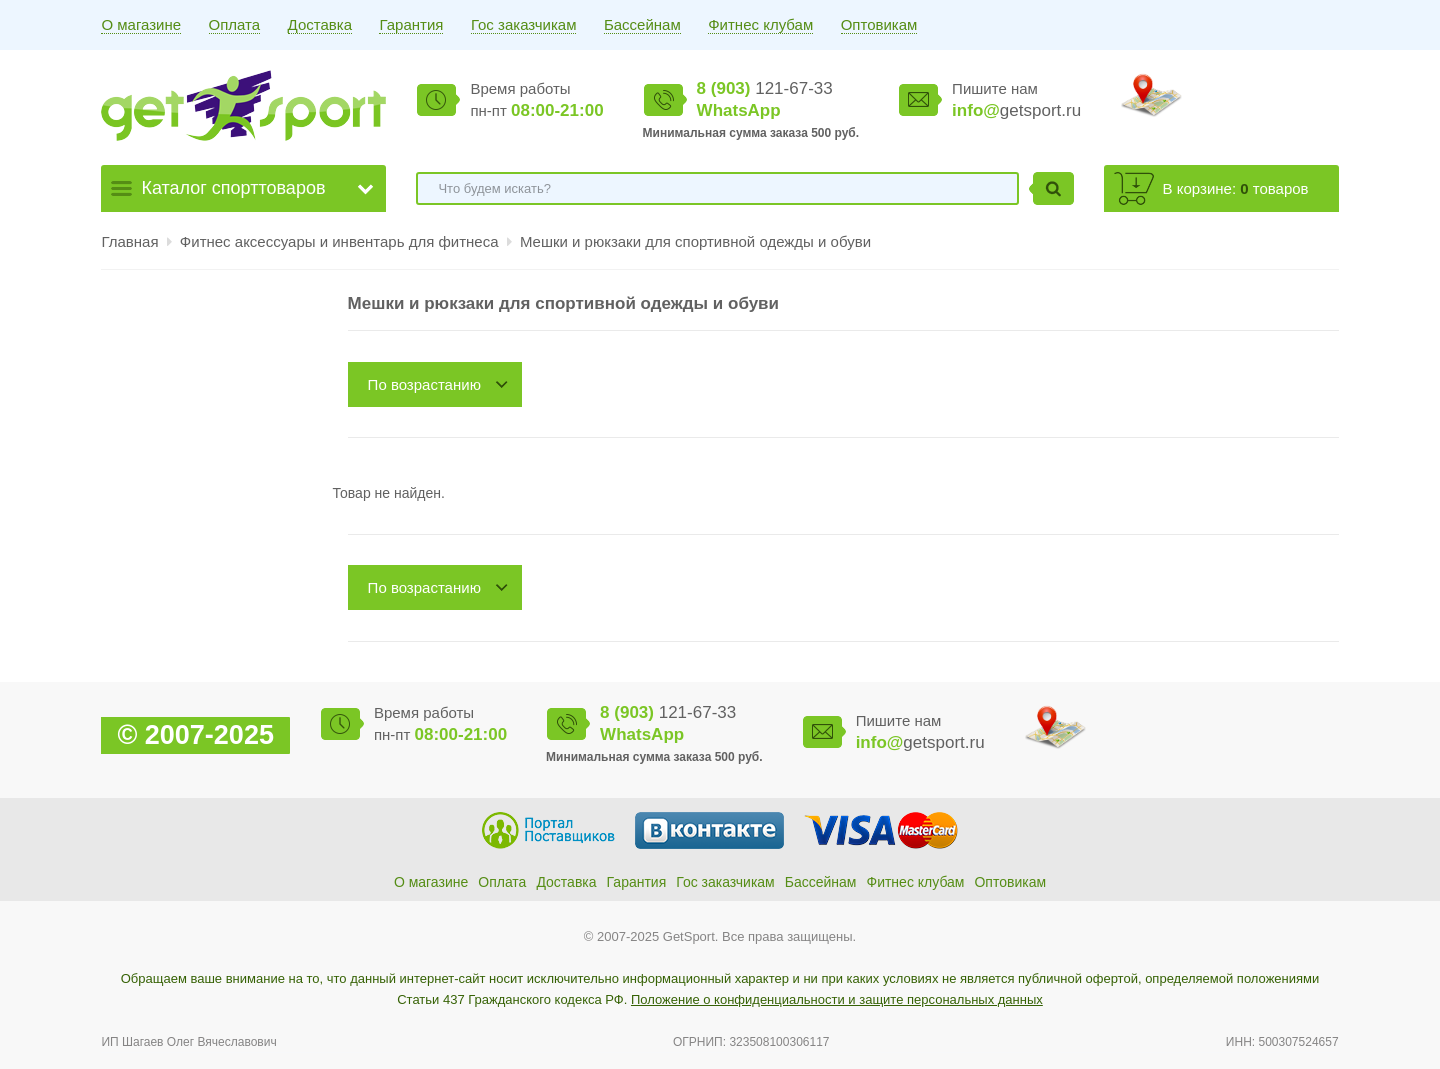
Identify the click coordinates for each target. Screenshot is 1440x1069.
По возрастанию (424, 384)
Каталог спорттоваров (233, 188)
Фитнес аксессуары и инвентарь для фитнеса (341, 241)
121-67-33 (765, 88)
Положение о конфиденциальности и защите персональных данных (837, 999)
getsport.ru (1016, 110)
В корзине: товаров (1236, 188)
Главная (129, 241)
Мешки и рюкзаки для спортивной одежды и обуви (695, 241)
